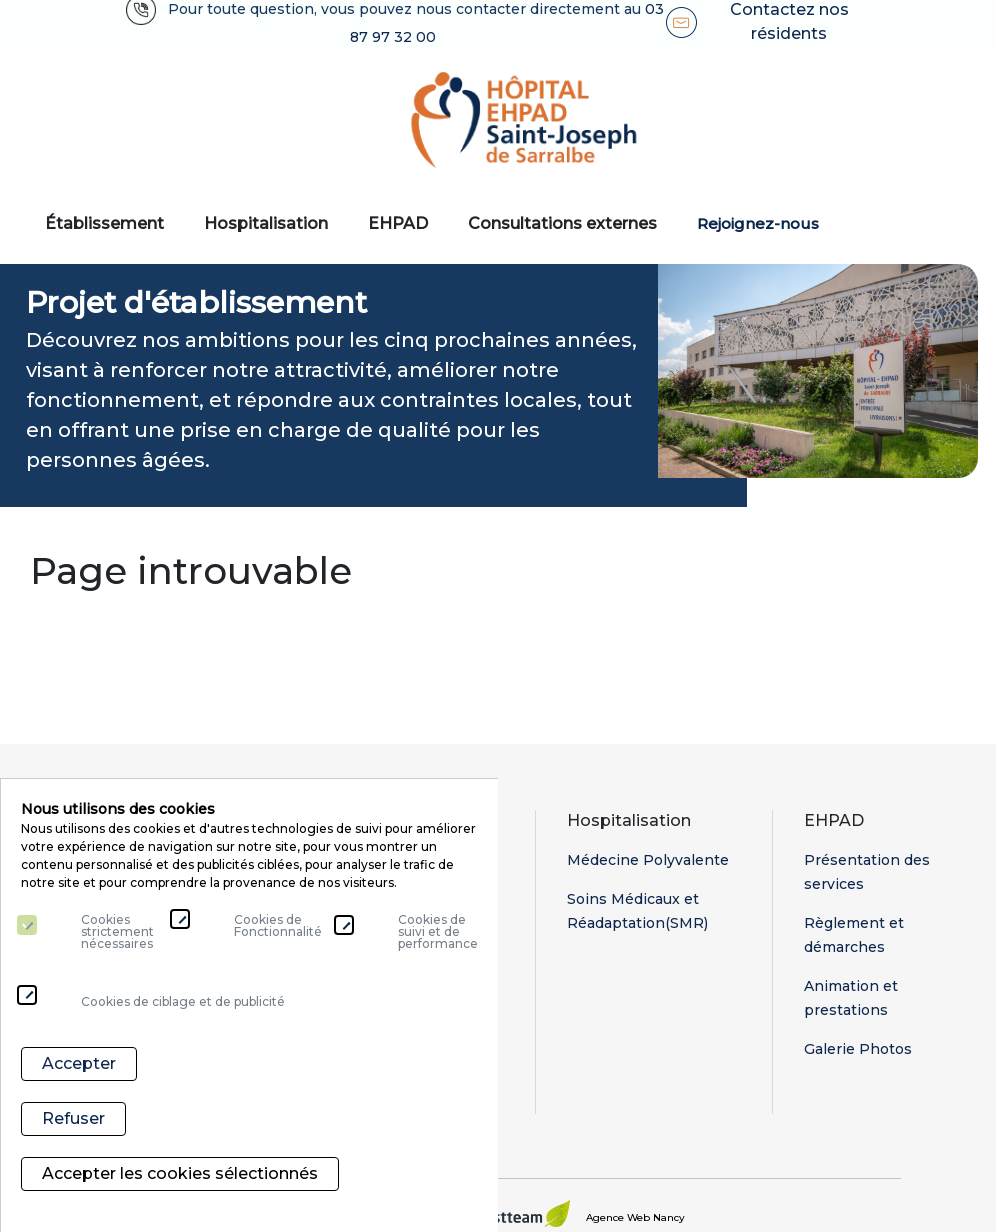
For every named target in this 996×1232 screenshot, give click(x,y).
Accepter (79, 1078)
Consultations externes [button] (562, 223)
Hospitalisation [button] (266, 223)
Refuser (73, 1128)
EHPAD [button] (398, 223)
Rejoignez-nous (758, 223)
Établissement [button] (104, 223)
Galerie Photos (858, 1049)
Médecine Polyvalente (648, 860)
